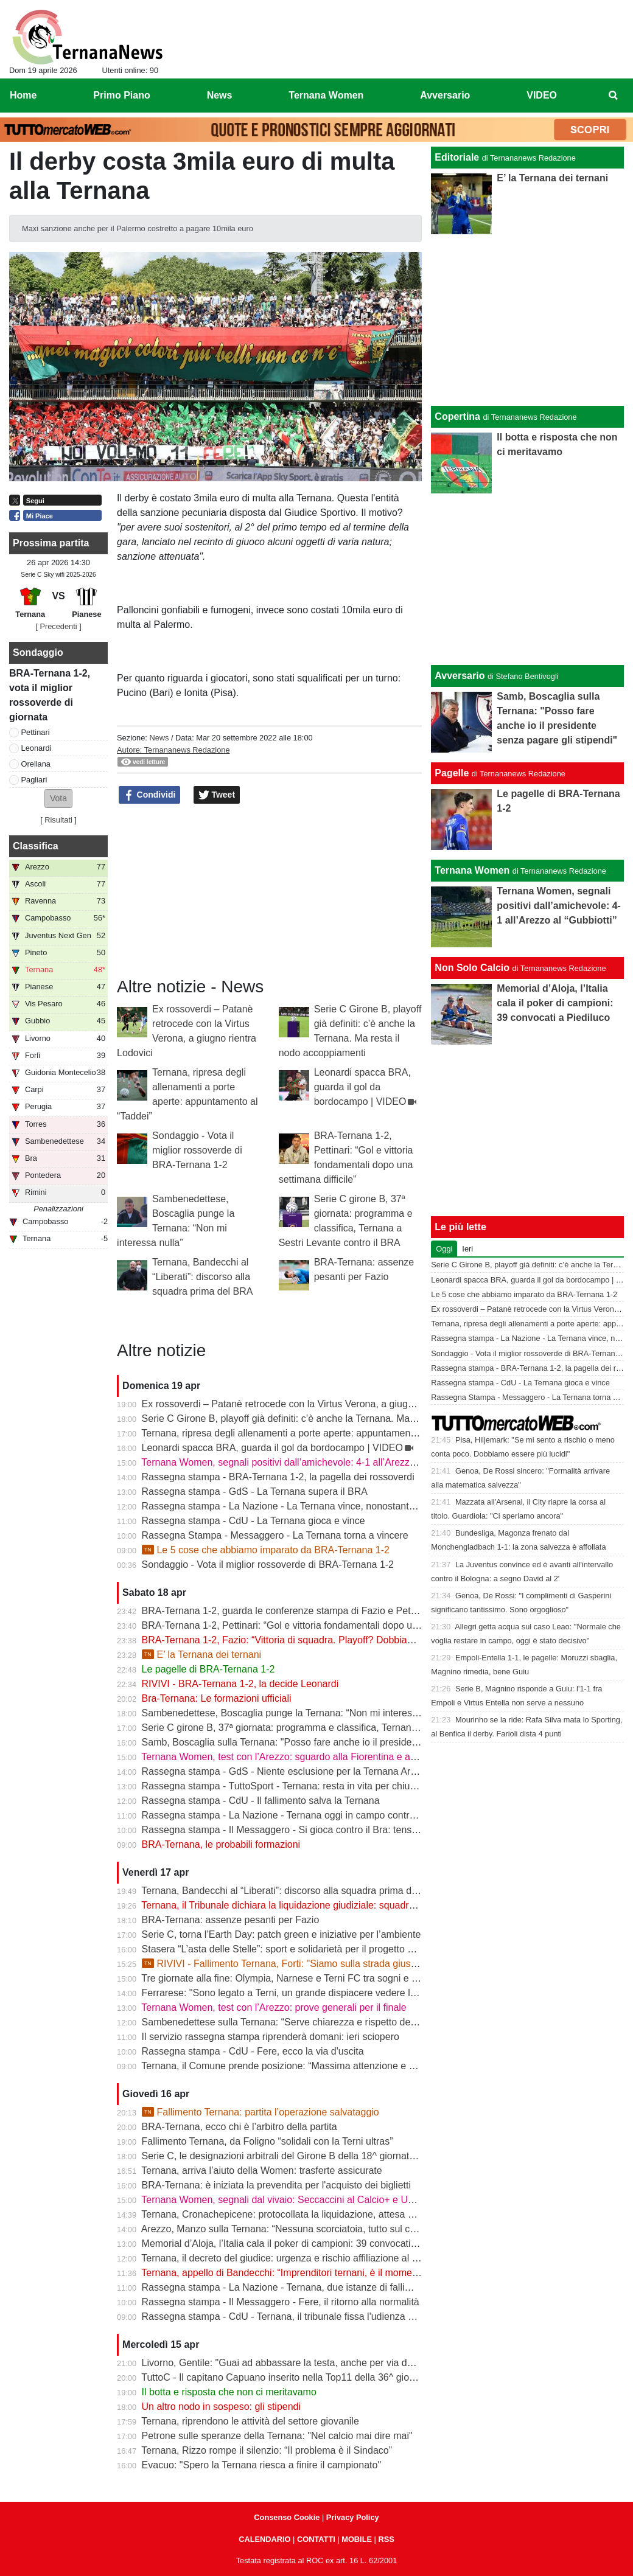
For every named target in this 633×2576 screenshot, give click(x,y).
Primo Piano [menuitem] (121, 95)
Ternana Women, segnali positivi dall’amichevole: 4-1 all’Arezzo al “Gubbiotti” (307, 1462)
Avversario (459, 675)
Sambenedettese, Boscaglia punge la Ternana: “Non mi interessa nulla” (295, 1713)
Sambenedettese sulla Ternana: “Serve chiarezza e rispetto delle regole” (297, 2022)
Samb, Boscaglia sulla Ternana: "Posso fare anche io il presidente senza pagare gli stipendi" (340, 1742)
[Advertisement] (527, 579)
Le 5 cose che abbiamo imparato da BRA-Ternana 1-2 (266, 1550)
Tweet (217, 795)
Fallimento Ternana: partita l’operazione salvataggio (260, 2112)
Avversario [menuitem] (445, 95)
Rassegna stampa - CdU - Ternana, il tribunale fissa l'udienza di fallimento (301, 2316)
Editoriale (457, 157)
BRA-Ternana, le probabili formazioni (221, 1844)
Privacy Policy (352, 2517)
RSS (386, 2539)
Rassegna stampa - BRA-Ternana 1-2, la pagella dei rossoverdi (278, 1477)
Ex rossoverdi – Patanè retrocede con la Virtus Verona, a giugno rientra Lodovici (315, 1404)
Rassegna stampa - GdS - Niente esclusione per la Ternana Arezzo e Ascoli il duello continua (342, 1771)
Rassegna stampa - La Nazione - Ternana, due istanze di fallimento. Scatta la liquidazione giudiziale (357, 2287)
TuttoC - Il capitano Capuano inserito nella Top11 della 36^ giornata (286, 2377)
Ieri (467, 1248)
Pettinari (35, 732)
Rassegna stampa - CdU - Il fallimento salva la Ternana (261, 1800)
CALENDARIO (264, 2539)
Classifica (35, 846)
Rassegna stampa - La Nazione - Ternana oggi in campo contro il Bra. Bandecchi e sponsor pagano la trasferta (381, 1815)
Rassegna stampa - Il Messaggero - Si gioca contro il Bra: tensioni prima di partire (318, 1830)
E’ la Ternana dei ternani (202, 1654)
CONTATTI (316, 2539)
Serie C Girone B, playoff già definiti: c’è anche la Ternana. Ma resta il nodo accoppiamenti (336, 1418)
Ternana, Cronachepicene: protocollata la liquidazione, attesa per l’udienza (302, 2214)
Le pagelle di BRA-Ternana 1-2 (208, 1669)
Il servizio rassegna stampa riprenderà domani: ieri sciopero (270, 2036)
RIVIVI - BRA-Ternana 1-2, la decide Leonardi (240, 1684)
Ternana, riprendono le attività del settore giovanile (250, 2421)
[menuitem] (613, 95)
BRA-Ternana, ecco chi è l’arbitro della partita (239, 2127)
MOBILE (356, 2539)
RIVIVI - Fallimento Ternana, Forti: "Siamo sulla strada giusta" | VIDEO (301, 1963)
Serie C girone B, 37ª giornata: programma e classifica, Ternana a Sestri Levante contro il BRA (346, 1727)
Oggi (444, 1248)
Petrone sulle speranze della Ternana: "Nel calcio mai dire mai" (277, 2436)
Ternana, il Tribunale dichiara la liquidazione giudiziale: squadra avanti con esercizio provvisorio (346, 1905)
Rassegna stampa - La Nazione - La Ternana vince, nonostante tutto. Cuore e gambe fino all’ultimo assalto (371, 1506)
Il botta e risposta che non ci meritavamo (229, 2392)
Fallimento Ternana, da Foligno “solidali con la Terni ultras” (267, 2141)
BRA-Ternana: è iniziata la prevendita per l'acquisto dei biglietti (276, 2185)
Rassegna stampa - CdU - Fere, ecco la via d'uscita (253, 2051)
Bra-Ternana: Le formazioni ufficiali (217, 1698)
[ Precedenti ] (58, 626)
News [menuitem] (220, 95)
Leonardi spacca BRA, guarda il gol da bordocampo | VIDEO (362, 1087)
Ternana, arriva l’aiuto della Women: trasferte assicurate (261, 2170)
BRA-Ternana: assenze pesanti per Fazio (231, 1920)
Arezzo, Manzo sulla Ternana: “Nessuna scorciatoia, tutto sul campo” (289, 2229)
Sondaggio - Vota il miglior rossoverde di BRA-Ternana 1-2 (197, 1150)
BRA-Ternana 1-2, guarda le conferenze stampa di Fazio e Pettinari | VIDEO (306, 1611)
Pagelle (452, 773)
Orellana (36, 763)
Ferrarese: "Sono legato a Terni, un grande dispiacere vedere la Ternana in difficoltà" (324, 1993)
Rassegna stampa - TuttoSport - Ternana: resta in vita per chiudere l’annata (304, 1786)
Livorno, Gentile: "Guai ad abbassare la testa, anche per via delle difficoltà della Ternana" (333, 2363)
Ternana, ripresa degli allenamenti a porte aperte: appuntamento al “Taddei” (304, 1433)
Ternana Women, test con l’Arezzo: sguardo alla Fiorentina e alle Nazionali (302, 1757)
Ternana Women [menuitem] (326, 95)
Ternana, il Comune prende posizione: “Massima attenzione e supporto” (295, 2066)
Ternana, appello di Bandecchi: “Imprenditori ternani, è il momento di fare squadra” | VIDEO (337, 2273)
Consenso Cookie (287, 2517)
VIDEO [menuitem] (541, 95)
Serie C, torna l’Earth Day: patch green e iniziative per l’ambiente (281, 1934)
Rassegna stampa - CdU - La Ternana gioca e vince (253, 1521)
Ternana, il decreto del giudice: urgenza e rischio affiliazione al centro (290, 2258)
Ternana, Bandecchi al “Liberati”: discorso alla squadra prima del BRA (202, 1277)
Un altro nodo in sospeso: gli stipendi (221, 2406)
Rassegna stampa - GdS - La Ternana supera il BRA (255, 1491)
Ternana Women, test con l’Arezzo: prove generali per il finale (273, 2007)
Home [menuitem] (23, 95)
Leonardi (36, 748)
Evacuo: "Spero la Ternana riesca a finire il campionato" (262, 2465)
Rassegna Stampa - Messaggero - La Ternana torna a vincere (275, 1535)
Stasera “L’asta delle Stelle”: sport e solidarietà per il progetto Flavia (287, 1949)
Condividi (150, 795)
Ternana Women (472, 870)
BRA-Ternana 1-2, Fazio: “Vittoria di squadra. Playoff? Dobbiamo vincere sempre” (317, 1640)
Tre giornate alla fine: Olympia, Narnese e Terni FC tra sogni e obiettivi (292, 1978)
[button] (58, 798)
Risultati (58, 819)
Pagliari (34, 779)
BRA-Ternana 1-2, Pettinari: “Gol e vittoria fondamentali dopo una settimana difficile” (323, 1625)
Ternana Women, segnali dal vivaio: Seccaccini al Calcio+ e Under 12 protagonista (319, 2200)
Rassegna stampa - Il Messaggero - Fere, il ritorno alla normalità (280, 2302)
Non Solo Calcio (472, 968)
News (159, 737)
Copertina (457, 416)
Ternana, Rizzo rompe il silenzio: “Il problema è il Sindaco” (266, 2450)
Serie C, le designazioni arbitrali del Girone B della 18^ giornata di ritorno (298, 2156)
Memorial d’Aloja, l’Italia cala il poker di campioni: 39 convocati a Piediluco (301, 2243)
